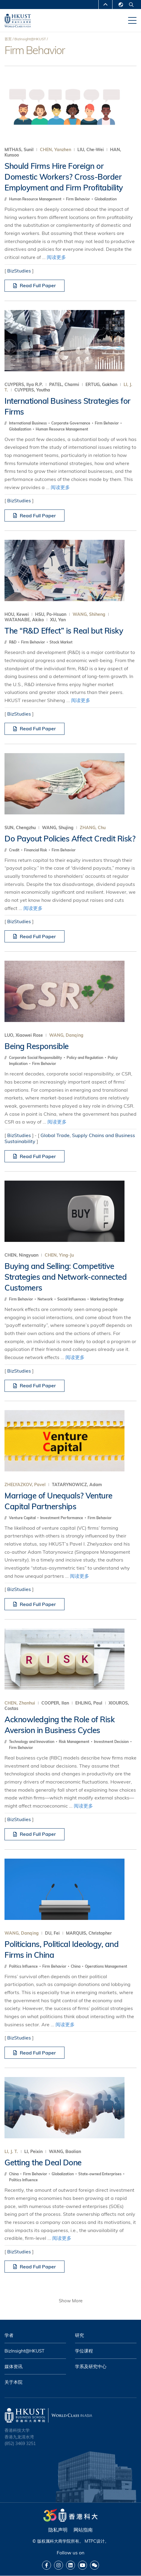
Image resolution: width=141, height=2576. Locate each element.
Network (46, 1299)
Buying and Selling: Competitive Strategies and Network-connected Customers (65, 1277)
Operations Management (106, 1966)
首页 (8, 39)
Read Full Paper (34, 285)
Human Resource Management (35, 199)
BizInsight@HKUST (30, 39)
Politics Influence (24, 1966)
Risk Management (74, 1741)
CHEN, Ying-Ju (59, 1255)
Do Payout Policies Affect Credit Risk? (69, 839)
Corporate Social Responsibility (36, 1057)
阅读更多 (56, 257)
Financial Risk (36, 850)
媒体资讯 (13, 2366)
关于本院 (13, 2382)
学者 (9, 2335)
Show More (70, 2301)
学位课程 (84, 2351)
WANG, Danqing (66, 1035)
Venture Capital (23, 1518)
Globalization (105, 199)
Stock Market (61, 642)
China (76, 1966)
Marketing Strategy (107, 1299)
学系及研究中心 (90, 2366)
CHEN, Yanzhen (55, 149)
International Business (28, 423)
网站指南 (83, 2530)
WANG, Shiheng (89, 614)
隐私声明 (58, 2530)
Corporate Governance (71, 423)
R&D (13, 642)
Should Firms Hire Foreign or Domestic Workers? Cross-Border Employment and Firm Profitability (63, 177)
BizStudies (19, 271)
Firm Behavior (78, 199)
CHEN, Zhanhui (19, 1703)
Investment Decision (112, 1741)
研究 (79, 2335)
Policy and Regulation (85, 1057)
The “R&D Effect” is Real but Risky (63, 631)
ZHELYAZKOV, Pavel (25, 1484)
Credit (14, 850)
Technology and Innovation (32, 1741)
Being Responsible (36, 1046)
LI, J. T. (11, 2151)
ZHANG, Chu (93, 827)
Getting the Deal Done (43, 2162)
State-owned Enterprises (100, 2174)
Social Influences (72, 1299)
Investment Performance (62, 1518)
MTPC (90, 2541)
